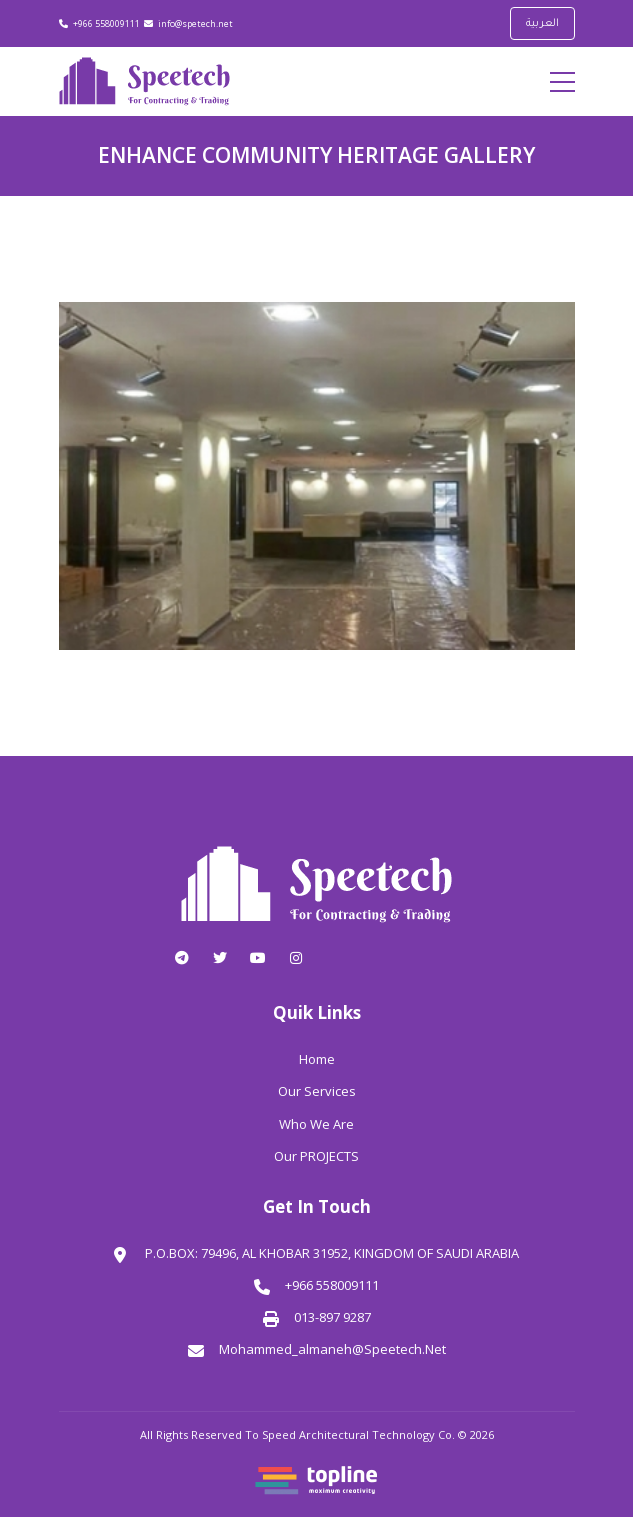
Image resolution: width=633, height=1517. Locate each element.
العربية (542, 24)
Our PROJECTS (316, 1156)
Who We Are (316, 1124)
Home (317, 1059)
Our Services (317, 1091)
